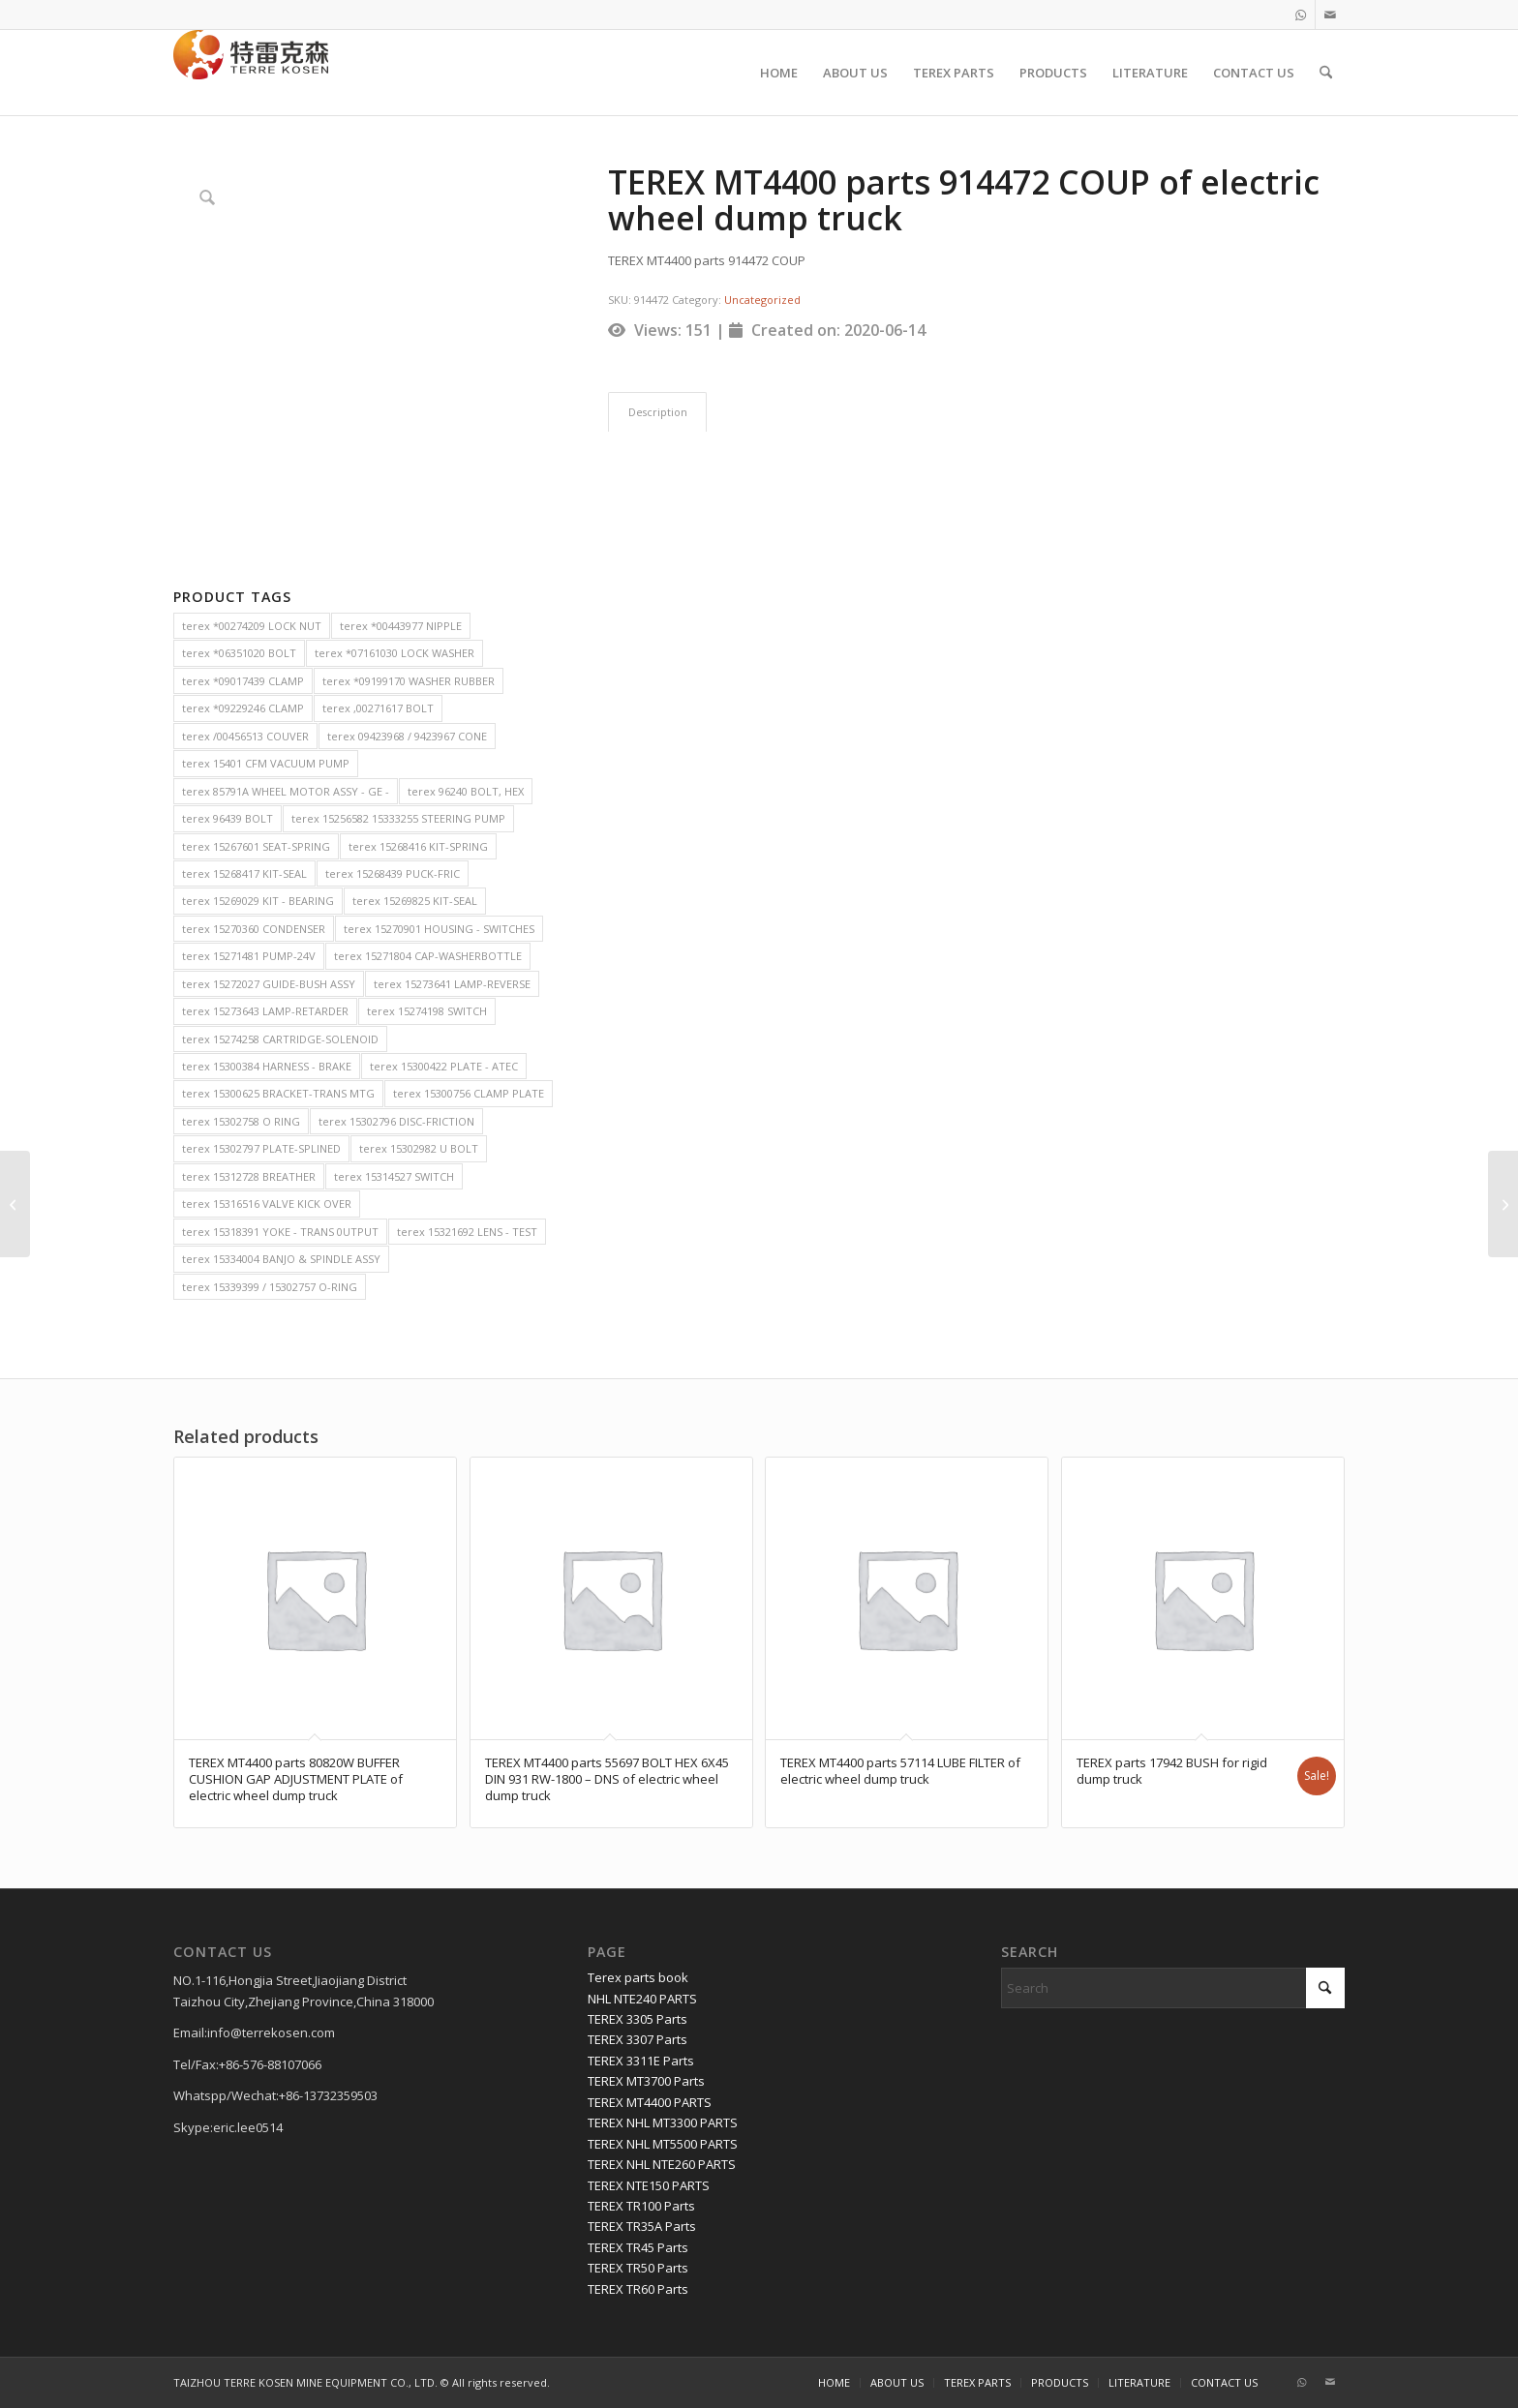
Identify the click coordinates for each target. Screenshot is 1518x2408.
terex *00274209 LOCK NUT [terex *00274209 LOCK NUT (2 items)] (251, 625)
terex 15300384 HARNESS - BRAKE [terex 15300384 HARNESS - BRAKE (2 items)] (266, 1066)
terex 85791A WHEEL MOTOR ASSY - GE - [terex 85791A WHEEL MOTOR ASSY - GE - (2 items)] (285, 791)
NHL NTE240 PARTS (642, 1998)
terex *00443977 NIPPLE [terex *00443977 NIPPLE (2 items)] (401, 625)
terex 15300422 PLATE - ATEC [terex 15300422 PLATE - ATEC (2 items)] (444, 1066)
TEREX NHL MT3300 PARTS (663, 2122)
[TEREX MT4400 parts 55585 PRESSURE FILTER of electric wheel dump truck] (15, 1204)
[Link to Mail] (1330, 14)
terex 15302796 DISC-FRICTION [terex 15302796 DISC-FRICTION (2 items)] (396, 1121)
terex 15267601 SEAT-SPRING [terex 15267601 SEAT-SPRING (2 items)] (256, 846)
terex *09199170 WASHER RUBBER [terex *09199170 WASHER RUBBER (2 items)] (408, 681)
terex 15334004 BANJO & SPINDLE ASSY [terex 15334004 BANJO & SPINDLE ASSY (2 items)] (281, 1258)
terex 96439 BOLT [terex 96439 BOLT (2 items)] (227, 818)
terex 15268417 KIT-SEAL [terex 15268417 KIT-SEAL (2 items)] (244, 873)
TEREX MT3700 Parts (646, 2081)
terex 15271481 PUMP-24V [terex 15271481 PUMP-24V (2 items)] (249, 955)
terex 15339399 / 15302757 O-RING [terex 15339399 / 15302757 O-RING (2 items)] (269, 1286)
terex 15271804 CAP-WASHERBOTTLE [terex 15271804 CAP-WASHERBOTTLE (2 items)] (428, 955)
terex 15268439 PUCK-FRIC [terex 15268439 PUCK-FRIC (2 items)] (392, 873)
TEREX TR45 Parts (638, 2247)
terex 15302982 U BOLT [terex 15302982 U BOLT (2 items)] (418, 1148)
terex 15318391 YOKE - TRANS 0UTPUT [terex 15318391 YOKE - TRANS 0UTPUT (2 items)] (280, 1231)
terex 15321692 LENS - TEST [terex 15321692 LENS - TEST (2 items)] (467, 1231)
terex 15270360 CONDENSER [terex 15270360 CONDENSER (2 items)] (253, 928)
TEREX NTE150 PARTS (649, 2185)
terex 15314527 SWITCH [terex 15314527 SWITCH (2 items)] (394, 1176)
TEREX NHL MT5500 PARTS (663, 2143)
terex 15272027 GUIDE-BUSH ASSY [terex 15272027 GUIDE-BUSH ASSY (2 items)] (268, 984)
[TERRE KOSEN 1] (250, 72)
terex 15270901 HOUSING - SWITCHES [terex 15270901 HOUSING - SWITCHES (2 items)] (439, 928)
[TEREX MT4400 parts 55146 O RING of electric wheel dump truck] (1503, 1204)
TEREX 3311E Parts (641, 2060)
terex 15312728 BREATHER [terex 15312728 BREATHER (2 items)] (249, 1176)
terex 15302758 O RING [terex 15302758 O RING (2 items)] (241, 1121)
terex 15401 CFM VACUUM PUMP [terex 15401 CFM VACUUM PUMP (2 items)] (265, 763)
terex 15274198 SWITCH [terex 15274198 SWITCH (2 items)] (427, 1011)
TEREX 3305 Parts (637, 2019)
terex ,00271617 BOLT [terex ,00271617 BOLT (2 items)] (378, 708)
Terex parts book (638, 1977)
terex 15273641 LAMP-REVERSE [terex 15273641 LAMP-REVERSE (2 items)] (452, 984)
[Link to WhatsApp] (1301, 14)
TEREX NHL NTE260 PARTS (662, 2164)
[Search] (1326, 72)
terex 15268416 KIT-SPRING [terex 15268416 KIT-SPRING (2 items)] (418, 846)
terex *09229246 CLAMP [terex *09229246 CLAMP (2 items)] (243, 708)
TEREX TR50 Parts (638, 2267)
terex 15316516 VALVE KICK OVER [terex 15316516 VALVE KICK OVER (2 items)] (266, 1203)
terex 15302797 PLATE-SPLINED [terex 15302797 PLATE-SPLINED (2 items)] (261, 1148)
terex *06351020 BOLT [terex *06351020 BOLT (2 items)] (239, 653)
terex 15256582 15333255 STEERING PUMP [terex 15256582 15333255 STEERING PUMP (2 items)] (398, 818)
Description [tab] (657, 412)
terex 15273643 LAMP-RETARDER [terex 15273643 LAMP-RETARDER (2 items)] (265, 1011)
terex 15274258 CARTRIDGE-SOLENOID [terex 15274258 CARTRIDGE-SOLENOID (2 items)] (280, 1039)
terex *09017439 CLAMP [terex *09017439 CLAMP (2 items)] (243, 681)
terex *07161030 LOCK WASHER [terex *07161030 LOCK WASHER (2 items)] (394, 653)
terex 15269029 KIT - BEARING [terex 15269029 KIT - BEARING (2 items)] (258, 900)
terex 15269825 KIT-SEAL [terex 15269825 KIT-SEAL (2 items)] (414, 900)
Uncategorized (762, 299)
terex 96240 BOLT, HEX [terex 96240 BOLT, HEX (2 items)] (466, 791)
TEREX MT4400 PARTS (650, 2102)
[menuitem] (778, 72)
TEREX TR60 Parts (638, 2289)
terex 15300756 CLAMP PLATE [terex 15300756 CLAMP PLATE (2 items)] (468, 1093)
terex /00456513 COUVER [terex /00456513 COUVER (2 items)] (245, 736)
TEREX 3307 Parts (637, 2039)
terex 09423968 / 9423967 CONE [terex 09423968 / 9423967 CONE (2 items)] (407, 736)
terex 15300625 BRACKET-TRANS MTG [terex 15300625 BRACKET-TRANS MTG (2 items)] (278, 1093)
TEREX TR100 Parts (641, 2205)
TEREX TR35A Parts (642, 2226)
